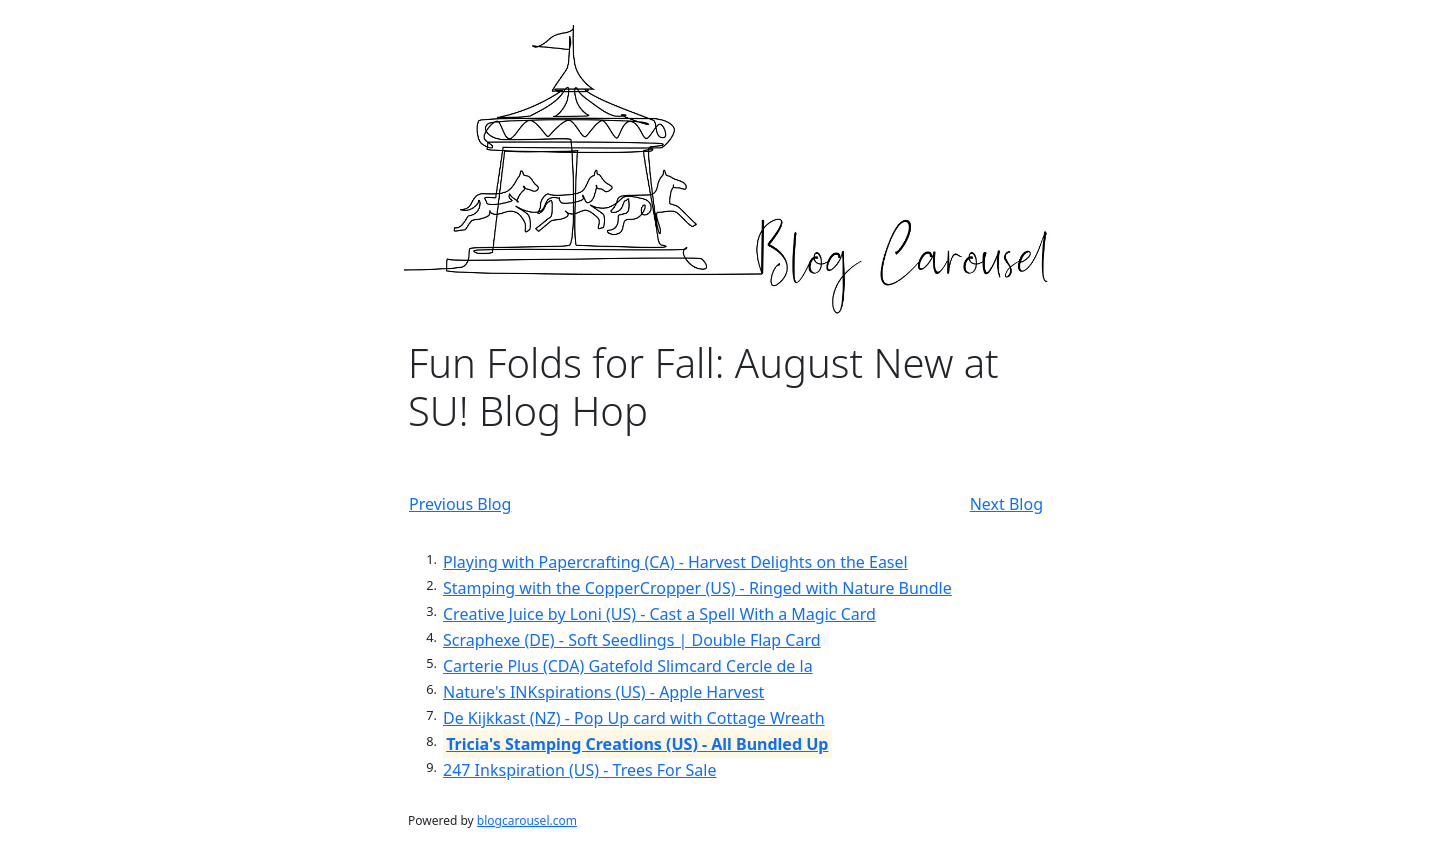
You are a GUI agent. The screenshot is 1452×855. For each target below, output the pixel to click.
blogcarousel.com (527, 820)
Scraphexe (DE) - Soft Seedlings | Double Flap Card (632, 640)
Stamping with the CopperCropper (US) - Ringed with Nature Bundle (697, 588)
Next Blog (1006, 504)
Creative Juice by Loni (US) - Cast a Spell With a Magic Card (659, 614)
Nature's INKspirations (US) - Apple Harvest (603, 692)
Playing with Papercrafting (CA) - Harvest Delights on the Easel (675, 562)
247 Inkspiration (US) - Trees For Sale (579, 770)
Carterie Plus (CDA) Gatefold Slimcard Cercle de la (628, 666)
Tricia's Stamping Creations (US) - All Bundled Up (637, 744)
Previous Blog (460, 504)
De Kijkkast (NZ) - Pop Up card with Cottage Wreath (634, 718)
